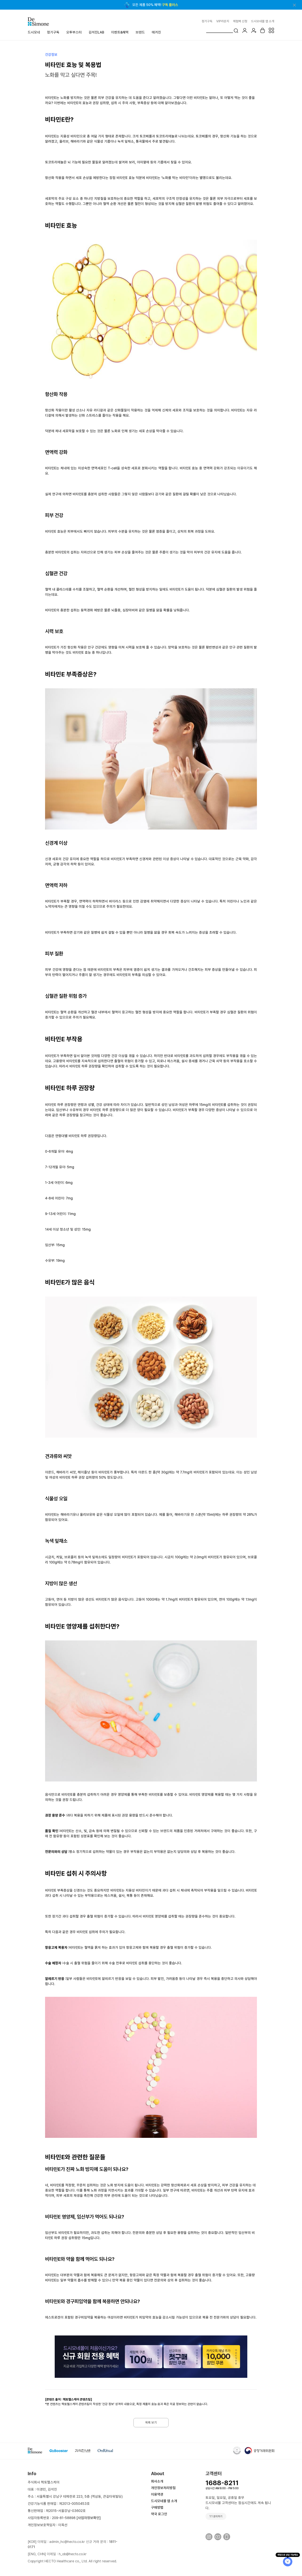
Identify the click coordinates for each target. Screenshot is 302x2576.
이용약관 (157, 2494)
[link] (151, 5)
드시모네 (34, 32)
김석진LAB (96, 32)
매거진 (156, 32)
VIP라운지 (222, 21)
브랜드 (140, 32)
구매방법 (157, 2507)
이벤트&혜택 (120, 32)
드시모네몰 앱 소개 (262, 21)
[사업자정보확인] (88, 2518)
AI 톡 (287, 2561)
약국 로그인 (159, 2514)
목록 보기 (151, 2422)
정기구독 (53, 32)
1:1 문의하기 (215, 2516)
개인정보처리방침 (163, 2488)
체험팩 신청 (240, 21)
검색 (236, 31)
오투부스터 (74, 32)
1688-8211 (222, 2483)
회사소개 (157, 2481)
